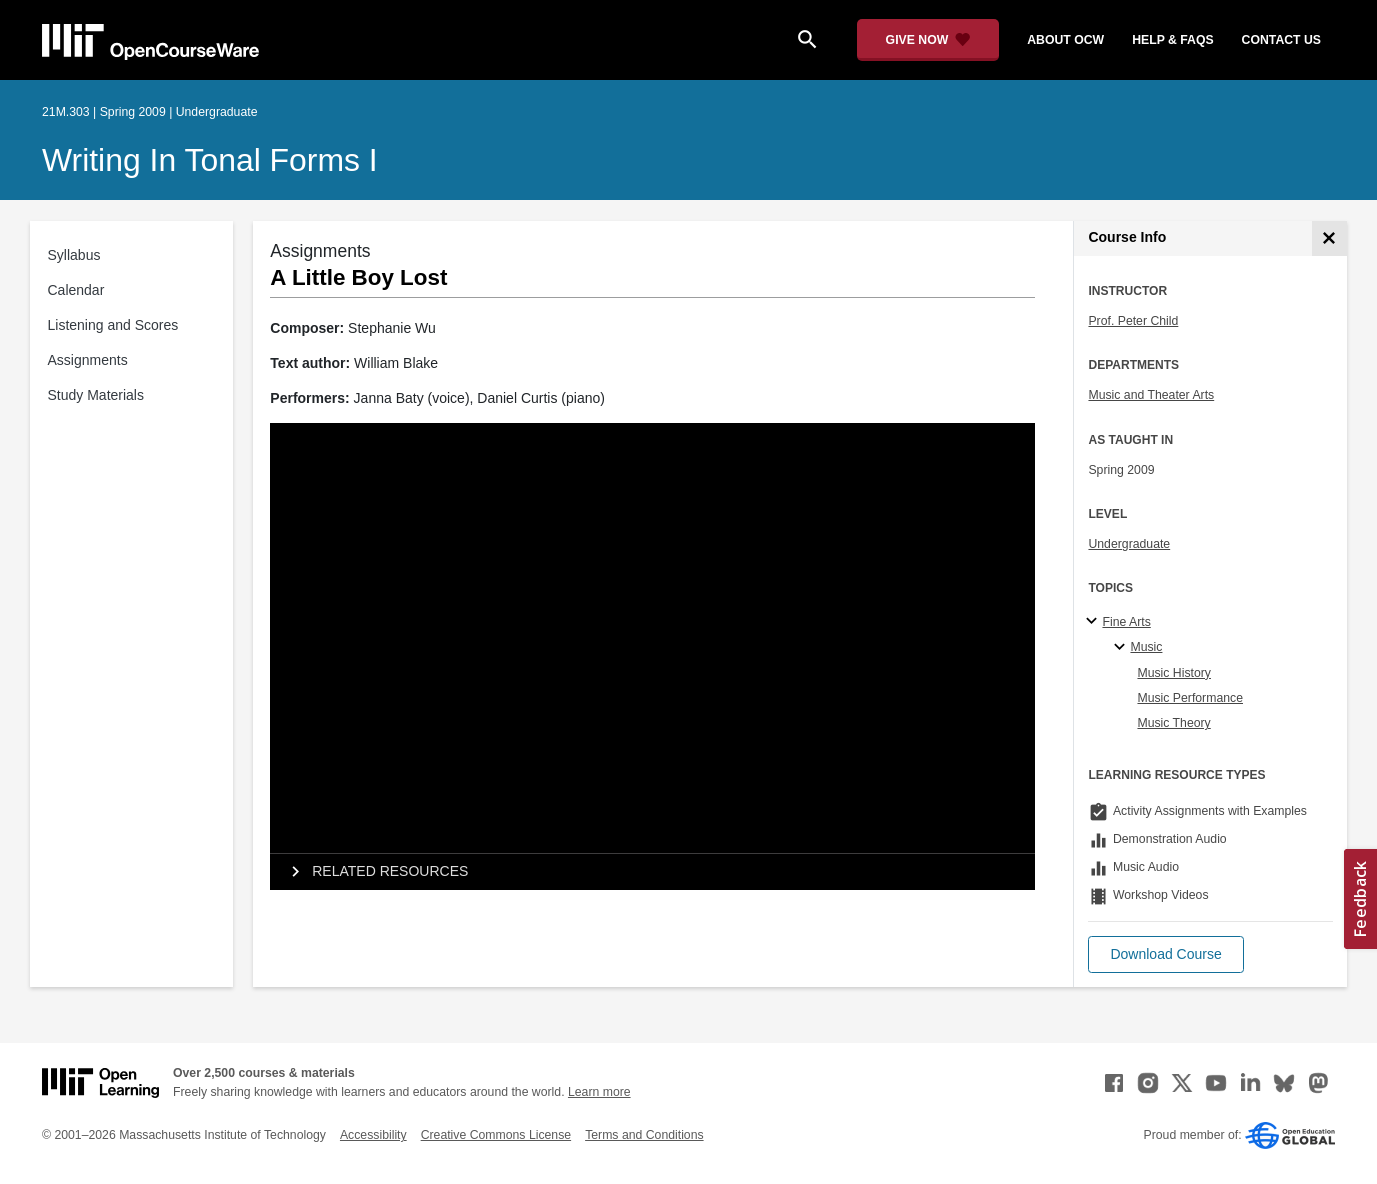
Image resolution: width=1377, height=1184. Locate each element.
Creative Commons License (496, 1135)
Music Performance (1190, 698)
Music (1146, 647)
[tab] (652, 872)
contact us (1281, 40)
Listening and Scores (113, 325)
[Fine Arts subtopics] (1094, 622)
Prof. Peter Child (1133, 321)
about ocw (1065, 40)
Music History (1174, 673)
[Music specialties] (1122, 648)
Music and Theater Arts (1151, 395)
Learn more (599, 1092)
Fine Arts (1126, 622)
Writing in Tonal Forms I (210, 160)
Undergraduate (1129, 544)
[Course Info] (1329, 238)
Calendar (76, 290)
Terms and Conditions (644, 1135)
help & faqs (1172, 40)
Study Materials (96, 395)
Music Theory (1173, 723)
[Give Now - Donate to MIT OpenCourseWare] (928, 40)
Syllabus (74, 255)
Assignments (88, 360)
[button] (1165, 954)
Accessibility (373, 1135)
